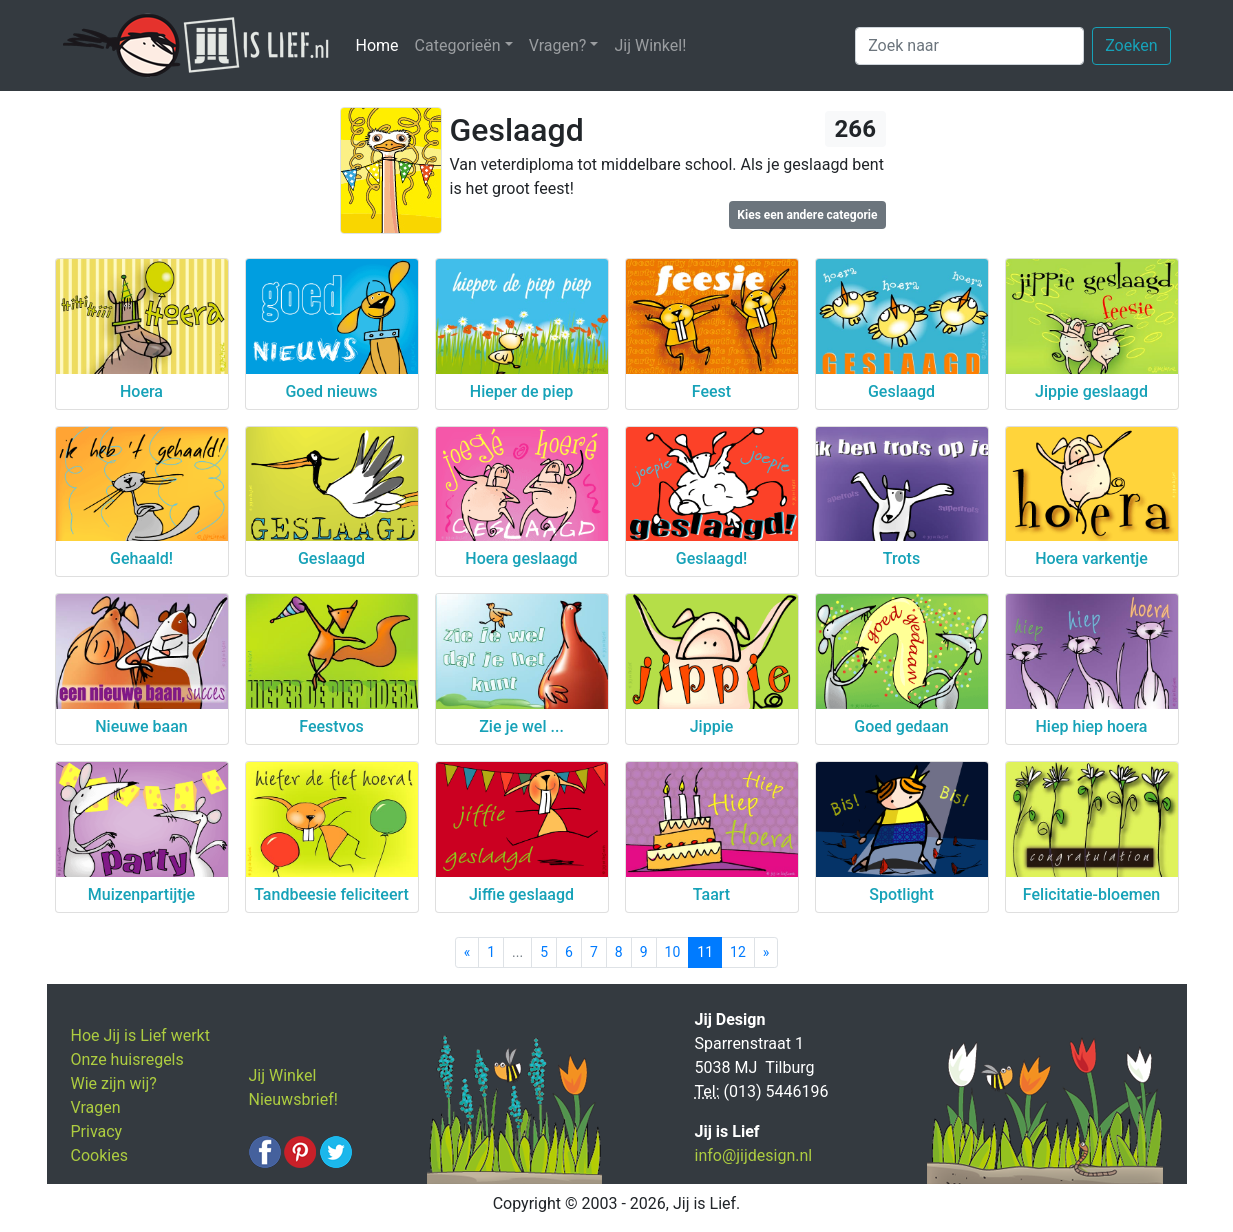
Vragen (96, 1107)
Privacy (97, 1131)
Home (381, 44)
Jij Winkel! (650, 45)
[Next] (766, 952)
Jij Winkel (283, 1075)
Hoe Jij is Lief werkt (140, 1035)
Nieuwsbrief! (293, 1099)
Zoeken (1131, 45)
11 (705, 952)
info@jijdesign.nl (754, 1155)
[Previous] (467, 952)
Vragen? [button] (558, 45)
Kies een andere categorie (807, 215)
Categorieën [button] (458, 45)
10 (673, 952)
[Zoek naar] (969, 46)
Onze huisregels (127, 1059)
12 (738, 952)
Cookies (99, 1155)
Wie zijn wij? (114, 1083)
